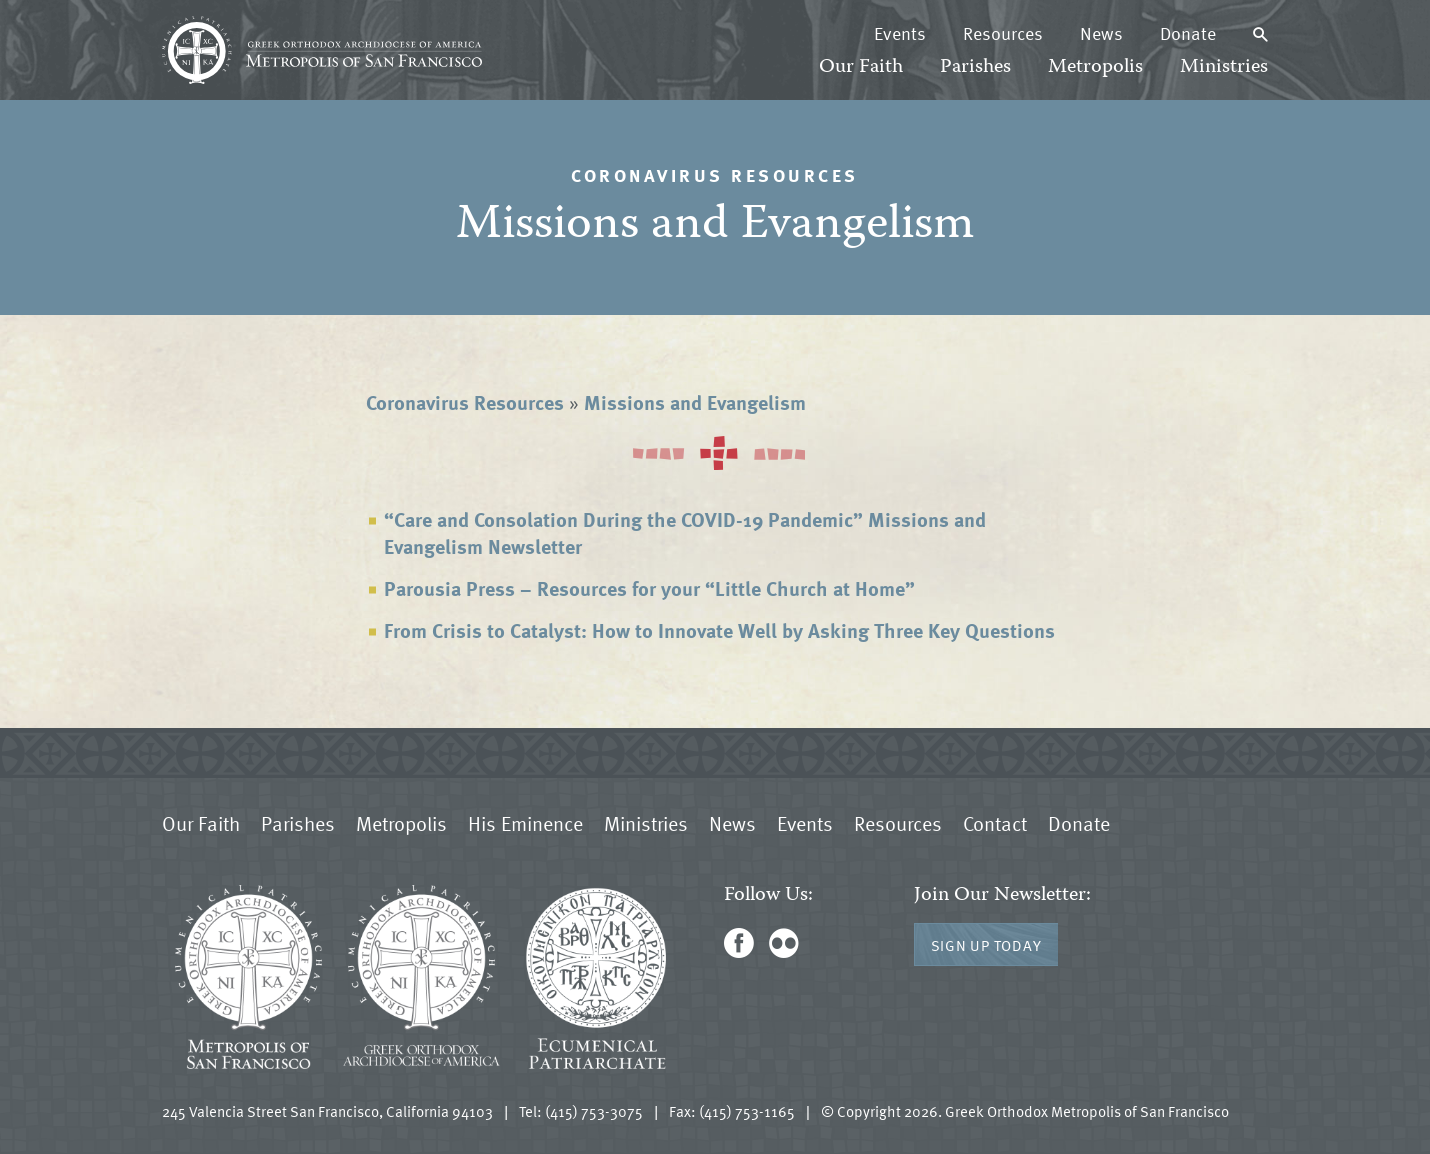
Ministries (1224, 67)
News (1101, 33)
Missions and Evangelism (695, 402)
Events (900, 33)
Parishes (975, 67)
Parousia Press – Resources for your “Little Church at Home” (649, 588)
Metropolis (1095, 67)
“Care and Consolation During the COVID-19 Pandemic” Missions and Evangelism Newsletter (685, 532)
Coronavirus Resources (465, 402)
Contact (995, 823)
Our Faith (861, 67)
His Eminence (525, 823)
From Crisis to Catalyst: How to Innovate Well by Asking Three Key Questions (719, 630)
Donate (1188, 33)
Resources (1003, 33)
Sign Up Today (986, 945)
